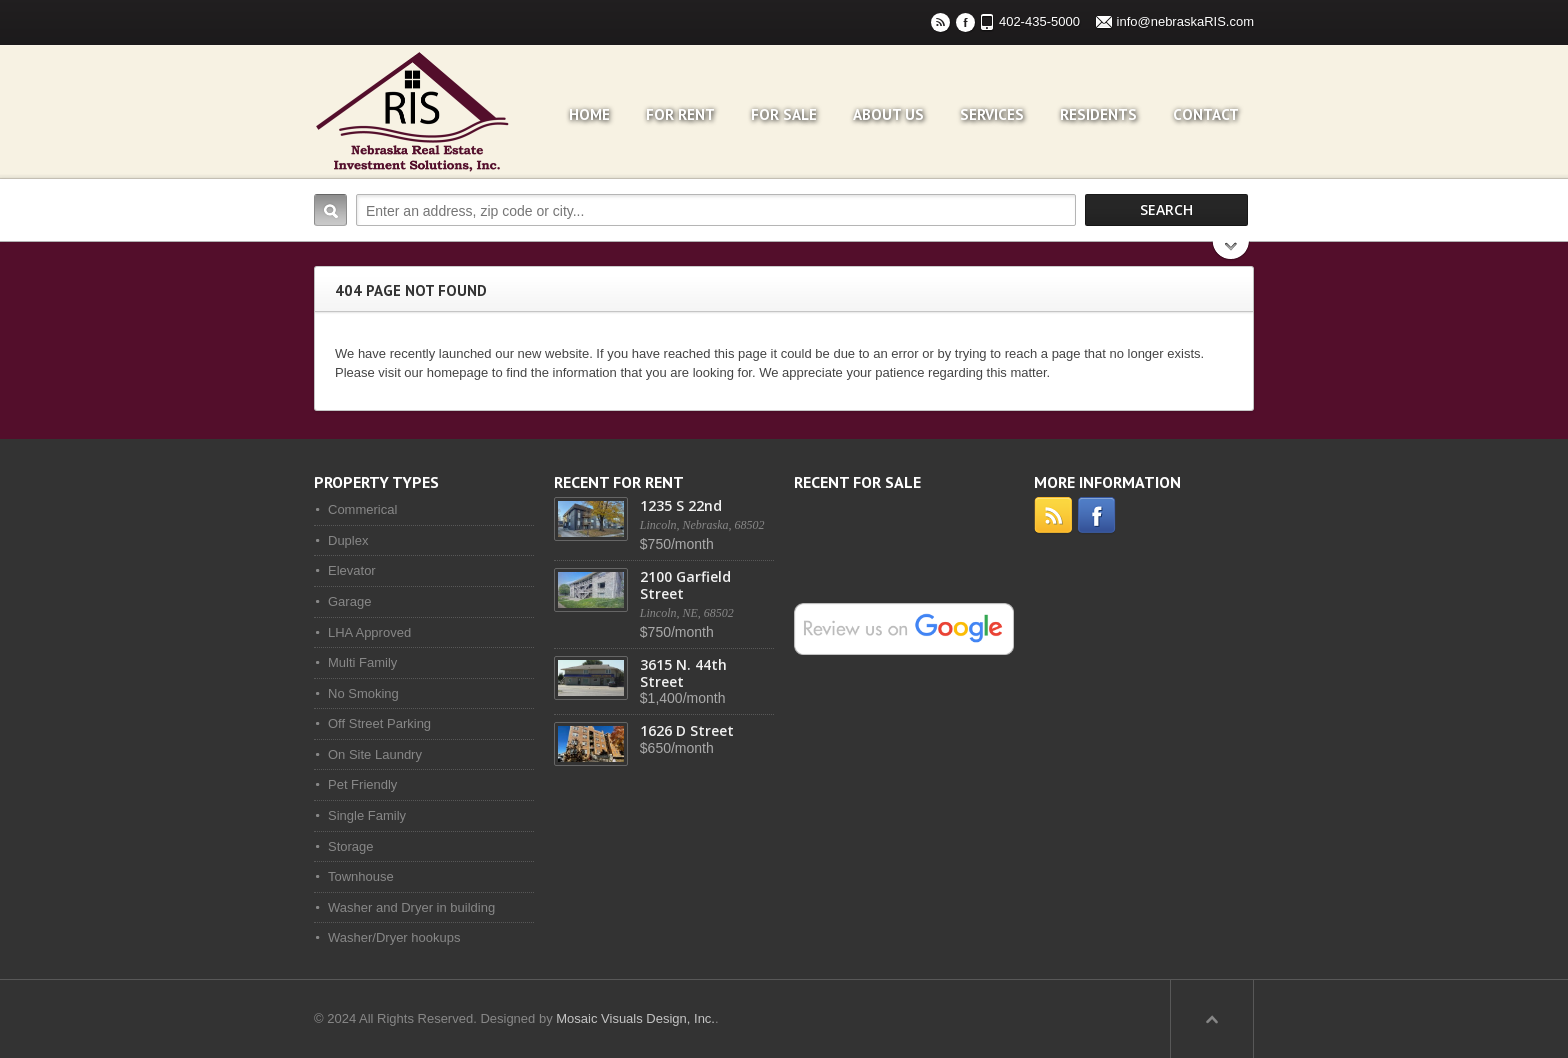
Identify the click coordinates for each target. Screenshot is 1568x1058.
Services (992, 114)
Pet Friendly (362, 784)
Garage (349, 601)
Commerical (362, 509)
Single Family (367, 815)
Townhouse (361, 876)
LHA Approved (369, 632)
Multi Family (362, 662)
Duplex (348, 540)
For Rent (680, 114)
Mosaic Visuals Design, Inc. (635, 1018)
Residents (1098, 114)
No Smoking (363, 693)
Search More (1231, 252)
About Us (888, 114)
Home (589, 114)
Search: (330, 210)
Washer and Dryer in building (411, 907)
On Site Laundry (375, 754)
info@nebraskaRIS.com (1185, 21)
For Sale (784, 114)
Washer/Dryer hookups (394, 937)
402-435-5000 (1039, 21)
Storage (351, 846)
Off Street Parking (379, 723)
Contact (1206, 114)
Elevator (352, 570)
